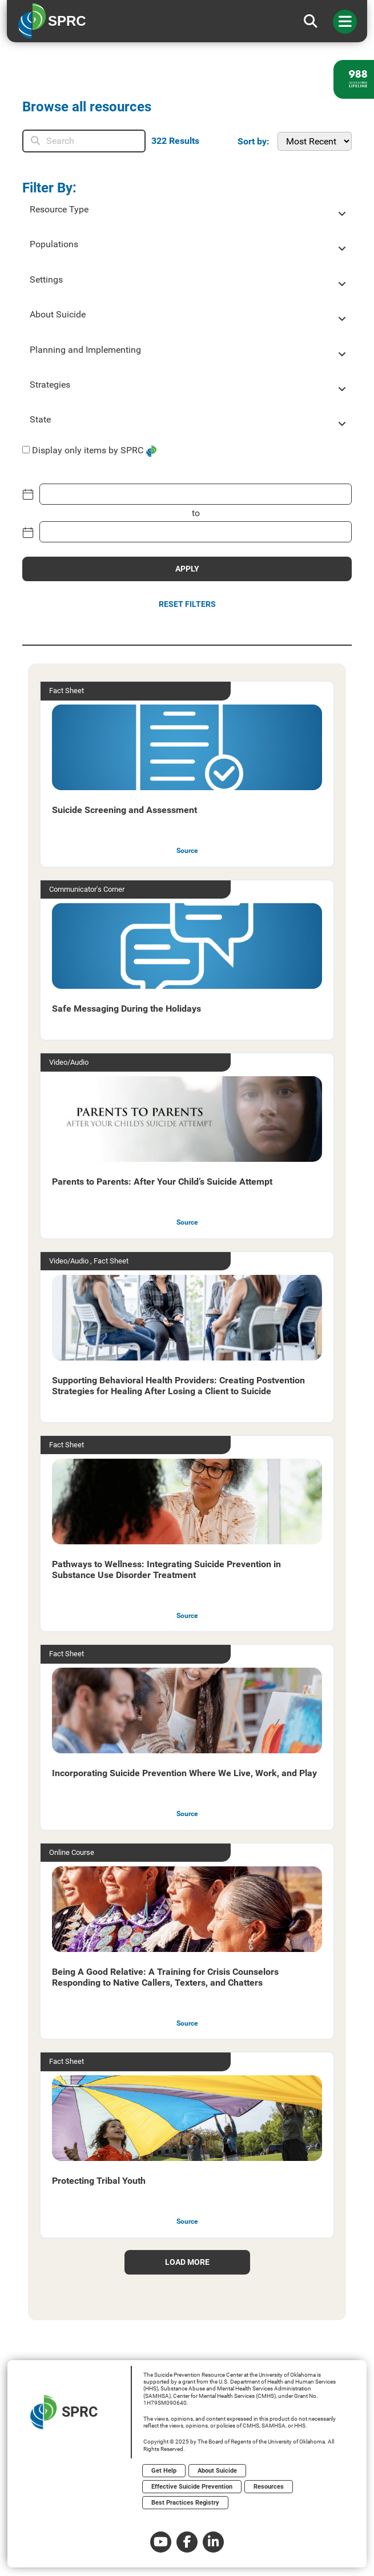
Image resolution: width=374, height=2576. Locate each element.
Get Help (163, 2470)
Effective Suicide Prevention (191, 2486)
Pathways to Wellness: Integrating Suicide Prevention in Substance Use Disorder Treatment (166, 1569)
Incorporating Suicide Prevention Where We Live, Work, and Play (184, 1773)
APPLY (187, 568)
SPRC (64, 2412)
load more (187, 2262)
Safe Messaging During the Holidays (126, 1008)
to (196, 513)
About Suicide (217, 2470)
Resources (269, 2486)
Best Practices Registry (185, 2502)
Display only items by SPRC (87, 450)
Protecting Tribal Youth (99, 2180)
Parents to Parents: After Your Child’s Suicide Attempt (162, 1181)
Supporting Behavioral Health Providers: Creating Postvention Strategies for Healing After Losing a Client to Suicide (178, 1385)
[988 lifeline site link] (353, 79)
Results (175, 140)
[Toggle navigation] (345, 22)
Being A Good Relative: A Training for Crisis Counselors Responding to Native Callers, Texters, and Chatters (165, 1977)
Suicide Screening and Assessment (124, 809)
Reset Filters (187, 604)
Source (187, 851)
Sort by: (254, 141)
